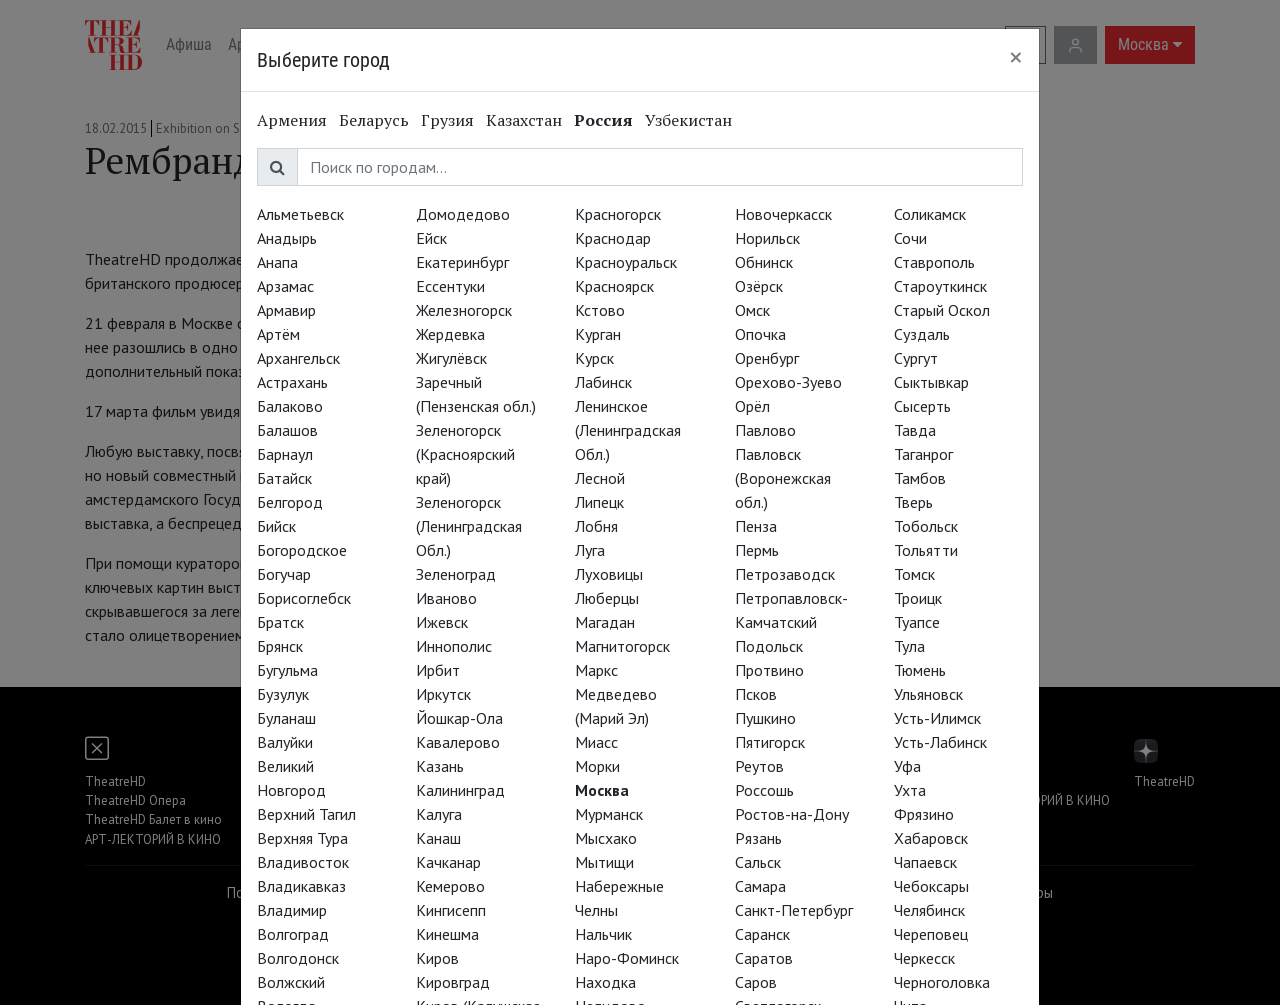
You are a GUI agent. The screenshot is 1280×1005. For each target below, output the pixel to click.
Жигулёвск (451, 358)
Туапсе (917, 622)
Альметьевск (300, 214)
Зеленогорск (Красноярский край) (465, 454)
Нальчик (603, 934)
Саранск (762, 934)
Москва (602, 790)
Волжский (291, 982)
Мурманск (609, 814)
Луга (590, 550)
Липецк (599, 502)
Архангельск (298, 358)
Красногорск (618, 214)
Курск (594, 358)
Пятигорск (770, 742)
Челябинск (929, 910)
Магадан (605, 622)
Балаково (290, 406)
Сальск (758, 862)
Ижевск (442, 622)
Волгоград (293, 934)
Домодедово (463, 214)
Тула (909, 646)
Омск (752, 310)
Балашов (287, 430)
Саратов (764, 958)
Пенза (756, 526)
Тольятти (926, 550)
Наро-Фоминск (627, 958)
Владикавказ (301, 886)
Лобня (596, 526)
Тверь (913, 502)
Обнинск (764, 262)
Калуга (439, 814)
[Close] (1016, 57)
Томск (914, 574)
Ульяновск (928, 694)
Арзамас (285, 286)
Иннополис (454, 646)
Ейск (431, 238)
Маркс (596, 670)
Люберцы (607, 598)
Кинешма (447, 934)
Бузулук (283, 694)
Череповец (931, 934)
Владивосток (303, 862)
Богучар (284, 574)
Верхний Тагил (306, 814)
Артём (278, 334)
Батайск (284, 478)
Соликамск (930, 214)
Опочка (760, 334)
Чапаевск (925, 862)
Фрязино (924, 814)
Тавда (915, 430)
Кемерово (450, 886)
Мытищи (604, 862)
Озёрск (759, 286)
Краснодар (613, 238)
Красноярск (614, 286)
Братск (280, 622)
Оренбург (767, 358)
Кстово (600, 310)
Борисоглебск (304, 598)
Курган (598, 334)
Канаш (438, 838)
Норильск (767, 238)
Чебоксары (931, 886)
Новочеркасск (783, 214)
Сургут (916, 358)
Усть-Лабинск (940, 742)
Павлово (765, 430)
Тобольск (926, 526)
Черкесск (924, 958)
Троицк (918, 598)
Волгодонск (298, 958)
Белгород (290, 502)
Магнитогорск (622, 646)
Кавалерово (458, 742)
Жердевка (450, 334)
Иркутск (443, 694)
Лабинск (603, 382)
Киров (437, 958)
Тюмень (920, 670)
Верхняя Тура (302, 838)
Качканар (448, 862)
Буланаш (286, 718)
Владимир (292, 910)
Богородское (302, 550)
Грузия (447, 120)
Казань (440, 766)
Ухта (910, 790)
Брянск (280, 646)
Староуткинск (940, 286)
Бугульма (287, 670)
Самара (760, 886)
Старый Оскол (942, 310)
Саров (756, 982)
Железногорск (464, 310)
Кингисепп (451, 910)
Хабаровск (931, 838)
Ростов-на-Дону (792, 814)
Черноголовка (942, 982)
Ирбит (438, 670)
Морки (597, 766)
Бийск (276, 526)
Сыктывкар (931, 382)
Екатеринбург (462, 262)
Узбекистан (688, 120)
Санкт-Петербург (794, 910)
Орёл (752, 406)
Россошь (764, 790)
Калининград (460, 790)
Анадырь (287, 238)
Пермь (757, 550)
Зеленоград (456, 574)
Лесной (600, 478)
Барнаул (285, 454)
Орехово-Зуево (788, 382)
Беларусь (374, 120)
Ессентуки (450, 286)
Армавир (286, 310)
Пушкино (765, 718)
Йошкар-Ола (459, 718)
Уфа (907, 766)
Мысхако (606, 838)
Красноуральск (626, 262)
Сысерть (922, 406)
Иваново (446, 598)
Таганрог (923, 454)
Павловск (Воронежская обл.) (783, 478)
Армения (292, 120)
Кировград (453, 982)
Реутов (759, 766)
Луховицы (609, 574)
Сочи (910, 238)
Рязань (758, 838)
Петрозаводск (785, 574)
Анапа (277, 262)
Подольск (769, 646)
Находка (605, 982)
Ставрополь (934, 262)
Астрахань (292, 382)
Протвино (769, 670)
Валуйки (285, 742)
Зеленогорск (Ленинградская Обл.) (469, 526)
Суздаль (922, 334)
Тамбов (920, 478)
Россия (603, 120)
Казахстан (524, 120)
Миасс (596, 742)
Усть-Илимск (937, 718)
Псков (756, 694)
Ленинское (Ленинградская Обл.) (628, 430)
